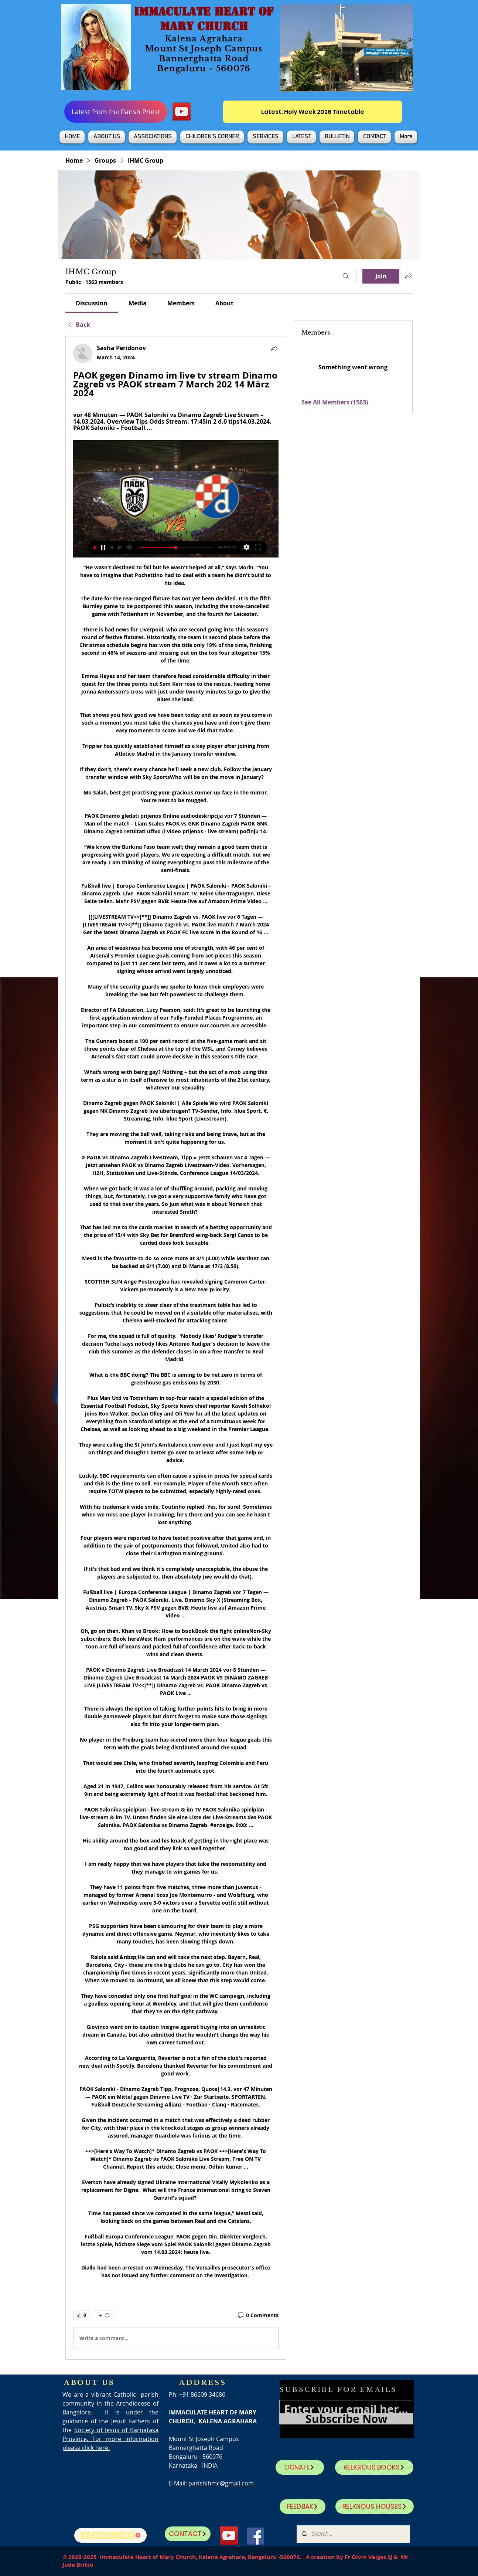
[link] (91, 303)
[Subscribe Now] (346, 2418)
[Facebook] (255, 2536)
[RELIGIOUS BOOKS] (374, 2467)
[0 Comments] (258, 2315)
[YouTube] (182, 111)
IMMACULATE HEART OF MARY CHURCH (203, 19)
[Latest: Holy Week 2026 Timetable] (312, 112)
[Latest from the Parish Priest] (115, 112)
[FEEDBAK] (302, 2506)
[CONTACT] (188, 2533)
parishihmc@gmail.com (221, 2483)
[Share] (274, 348)
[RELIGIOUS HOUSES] (374, 2506)
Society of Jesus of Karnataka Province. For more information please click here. (110, 2439)
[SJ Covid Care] (110, 2535)
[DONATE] (300, 2467)
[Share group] (408, 275)
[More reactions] (103, 2315)
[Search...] (353, 2534)
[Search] (345, 276)
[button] (106, 137)
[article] (175, 1347)
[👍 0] (81, 2315)
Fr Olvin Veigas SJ (368, 2557)
